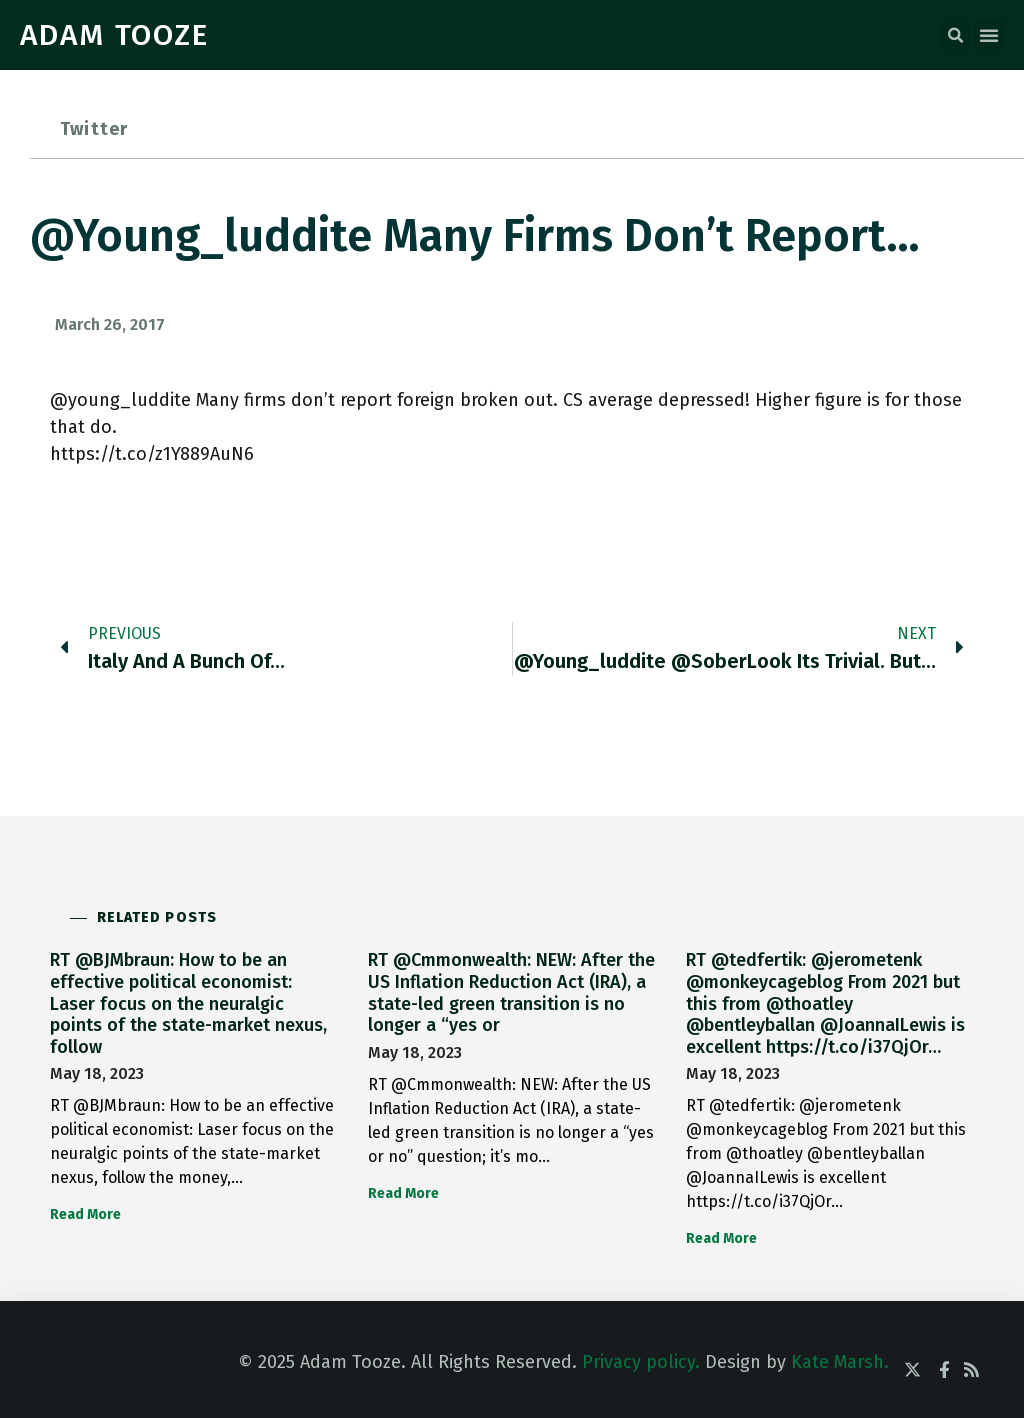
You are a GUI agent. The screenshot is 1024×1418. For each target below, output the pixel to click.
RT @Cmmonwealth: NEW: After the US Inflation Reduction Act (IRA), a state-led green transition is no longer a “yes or (511, 992)
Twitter (94, 129)
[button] (955, 36)
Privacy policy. (641, 1362)
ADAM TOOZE (114, 35)
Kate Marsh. (840, 1362)
